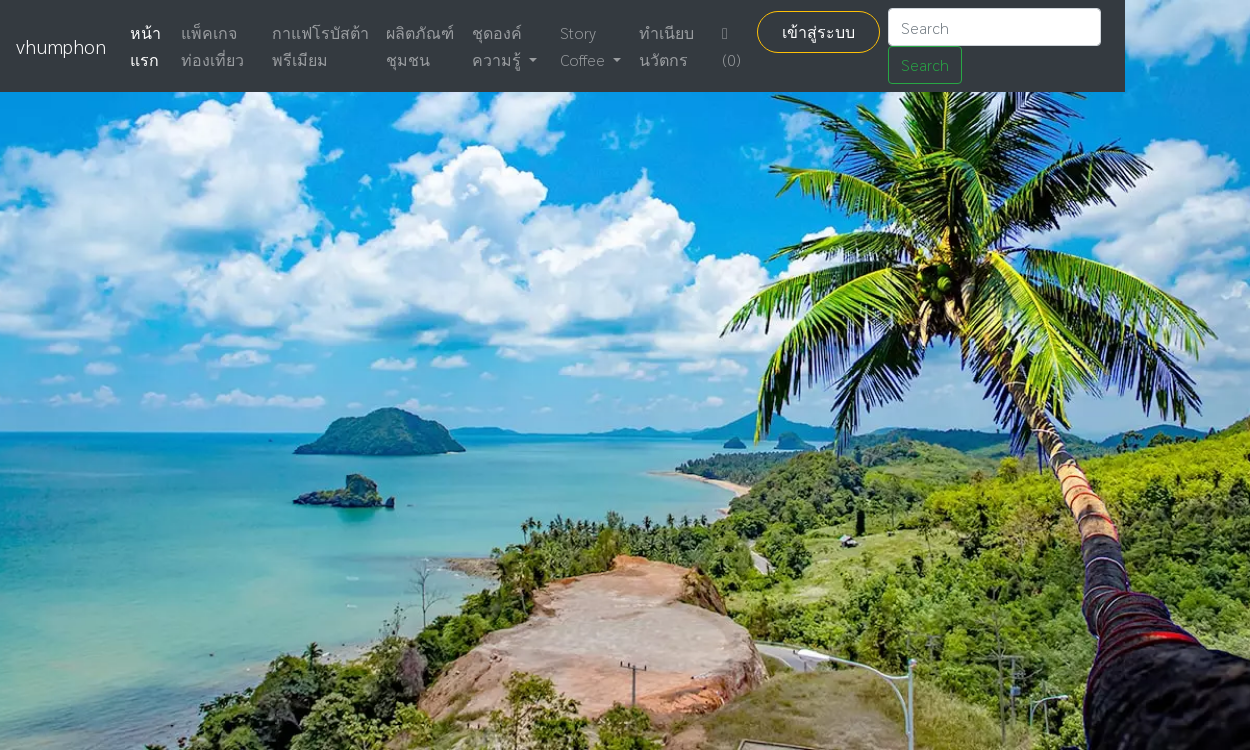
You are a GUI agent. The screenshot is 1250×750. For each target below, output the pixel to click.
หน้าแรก (145, 46)
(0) (731, 48)
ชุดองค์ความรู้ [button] (498, 46)
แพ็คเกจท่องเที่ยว (212, 46)
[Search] (994, 27)
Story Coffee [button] (584, 46)
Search (925, 64)
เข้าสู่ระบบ (818, 31)
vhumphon (61, 46)
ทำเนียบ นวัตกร (666, 46)
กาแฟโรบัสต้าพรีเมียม (320, 46)
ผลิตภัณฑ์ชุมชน (420, 46)
